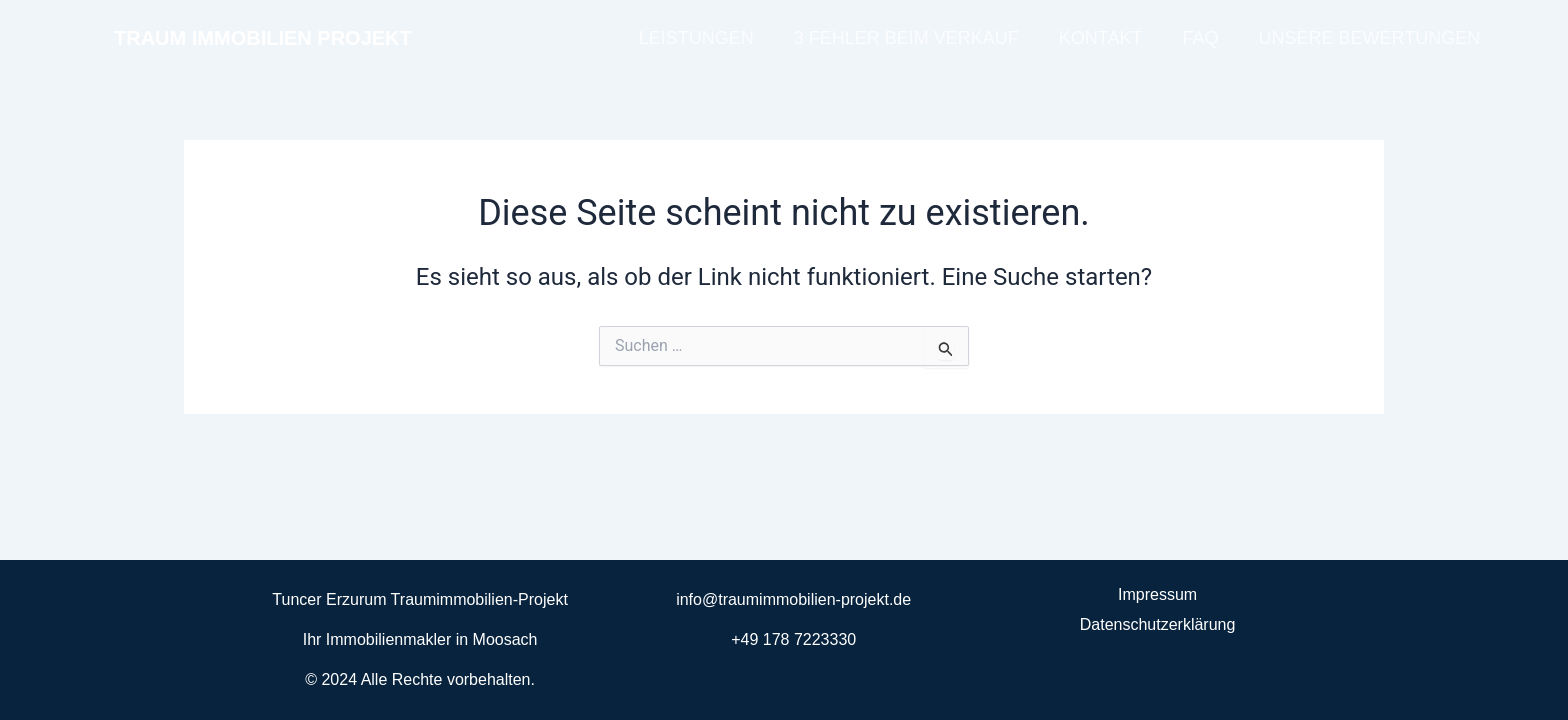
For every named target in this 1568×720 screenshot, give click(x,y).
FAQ (1200, 38)
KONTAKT (1101, 38)
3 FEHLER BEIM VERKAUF (906, 38)
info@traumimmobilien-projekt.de (793, 599)
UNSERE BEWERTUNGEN (1369, 38)
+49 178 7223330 (793, 639)
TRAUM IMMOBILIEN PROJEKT (263, 38)
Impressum (1157, 594)
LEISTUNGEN (696, 38)
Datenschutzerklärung (1158, 624)
